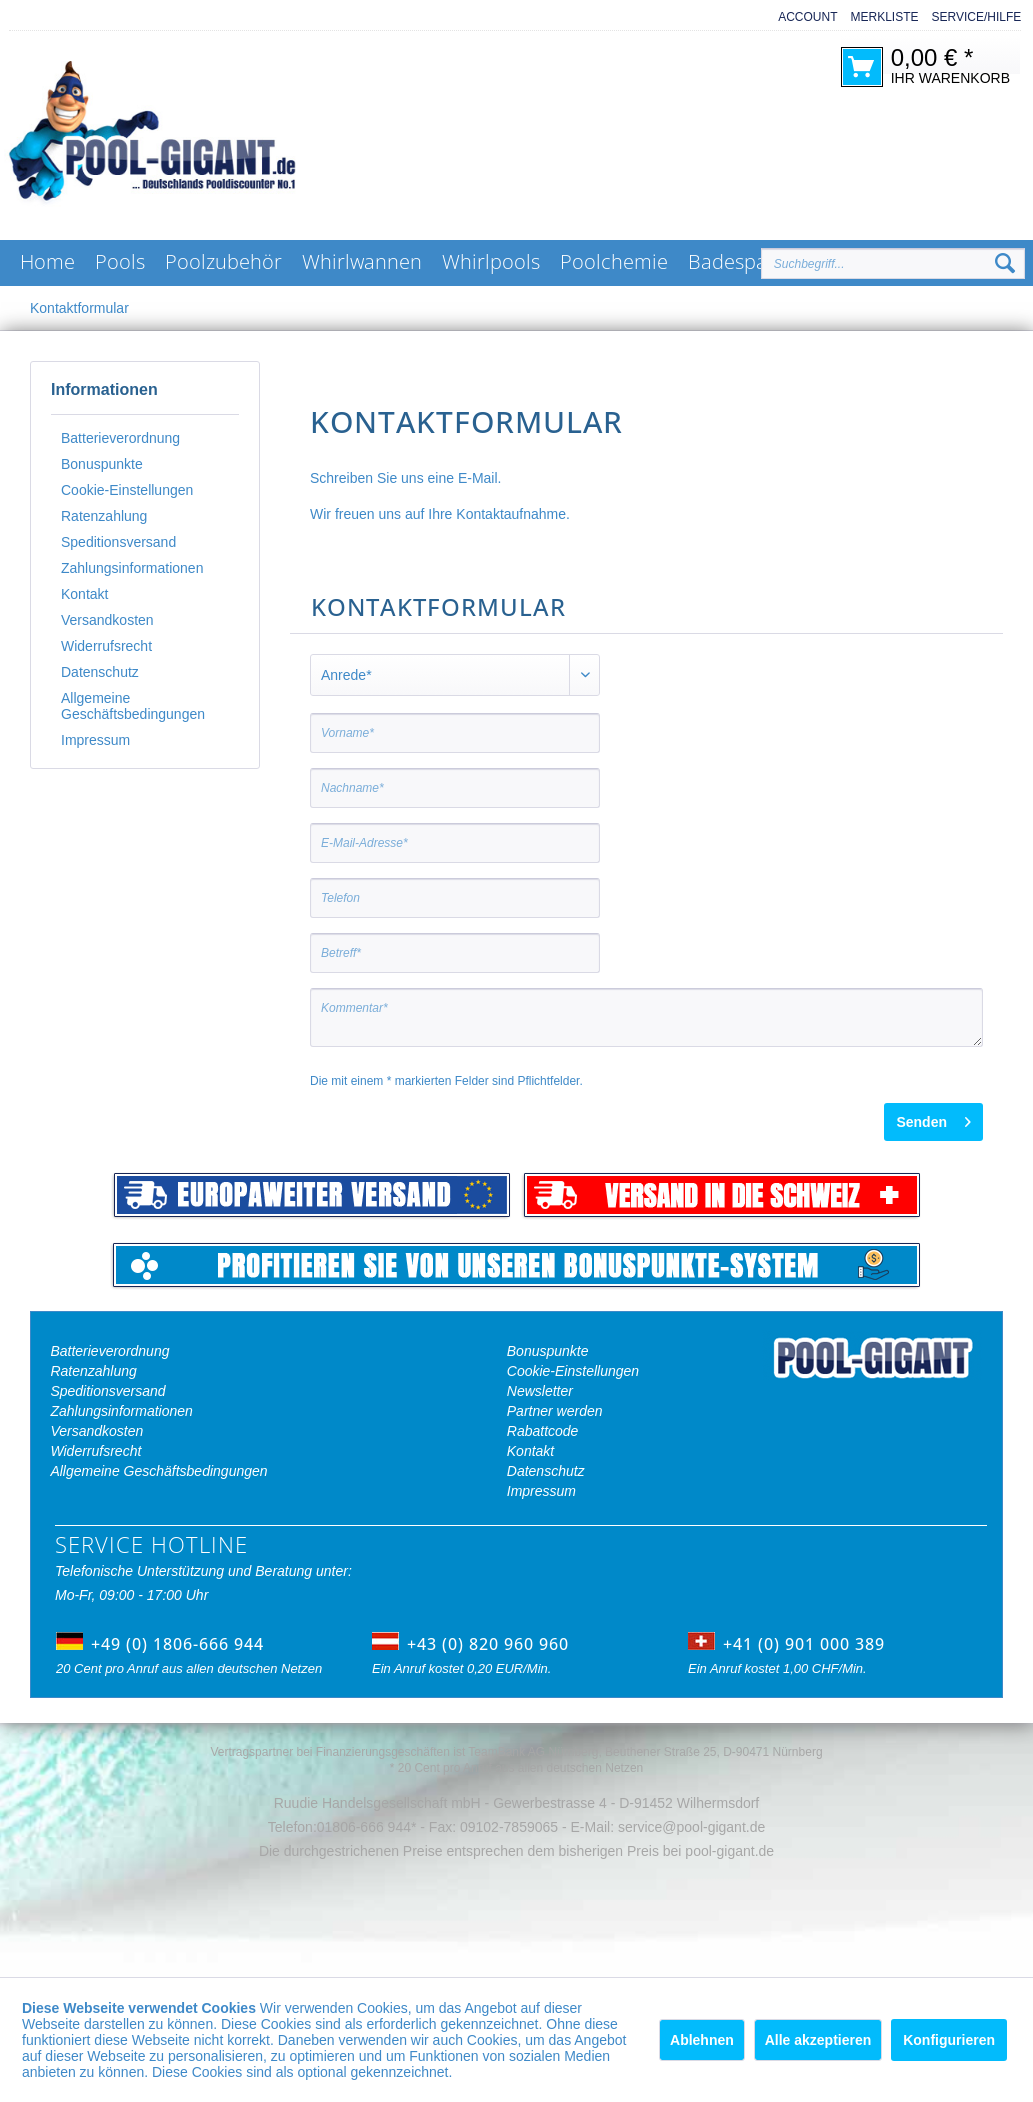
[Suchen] (1005, 264)
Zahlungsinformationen (132, 568)
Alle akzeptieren (818, 2040)
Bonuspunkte (102, 464)
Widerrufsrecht (106, 646)
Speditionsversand (118, 542)
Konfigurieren (949, 2040)
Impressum (95, 740)
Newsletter (540, 1391)
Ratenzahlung (104, 516)
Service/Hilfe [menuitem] (977, 17)
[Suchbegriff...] (893, 263)
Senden (933, 1118)
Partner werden (555, 1411)
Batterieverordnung (120, 438)
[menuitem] (801, 17)
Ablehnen (702, 2040)
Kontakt (84, 594)
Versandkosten (107, 620)
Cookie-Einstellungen (127, 490)
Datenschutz (100, 672)
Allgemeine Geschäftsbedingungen (133, 706)
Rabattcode (543, 1431)
